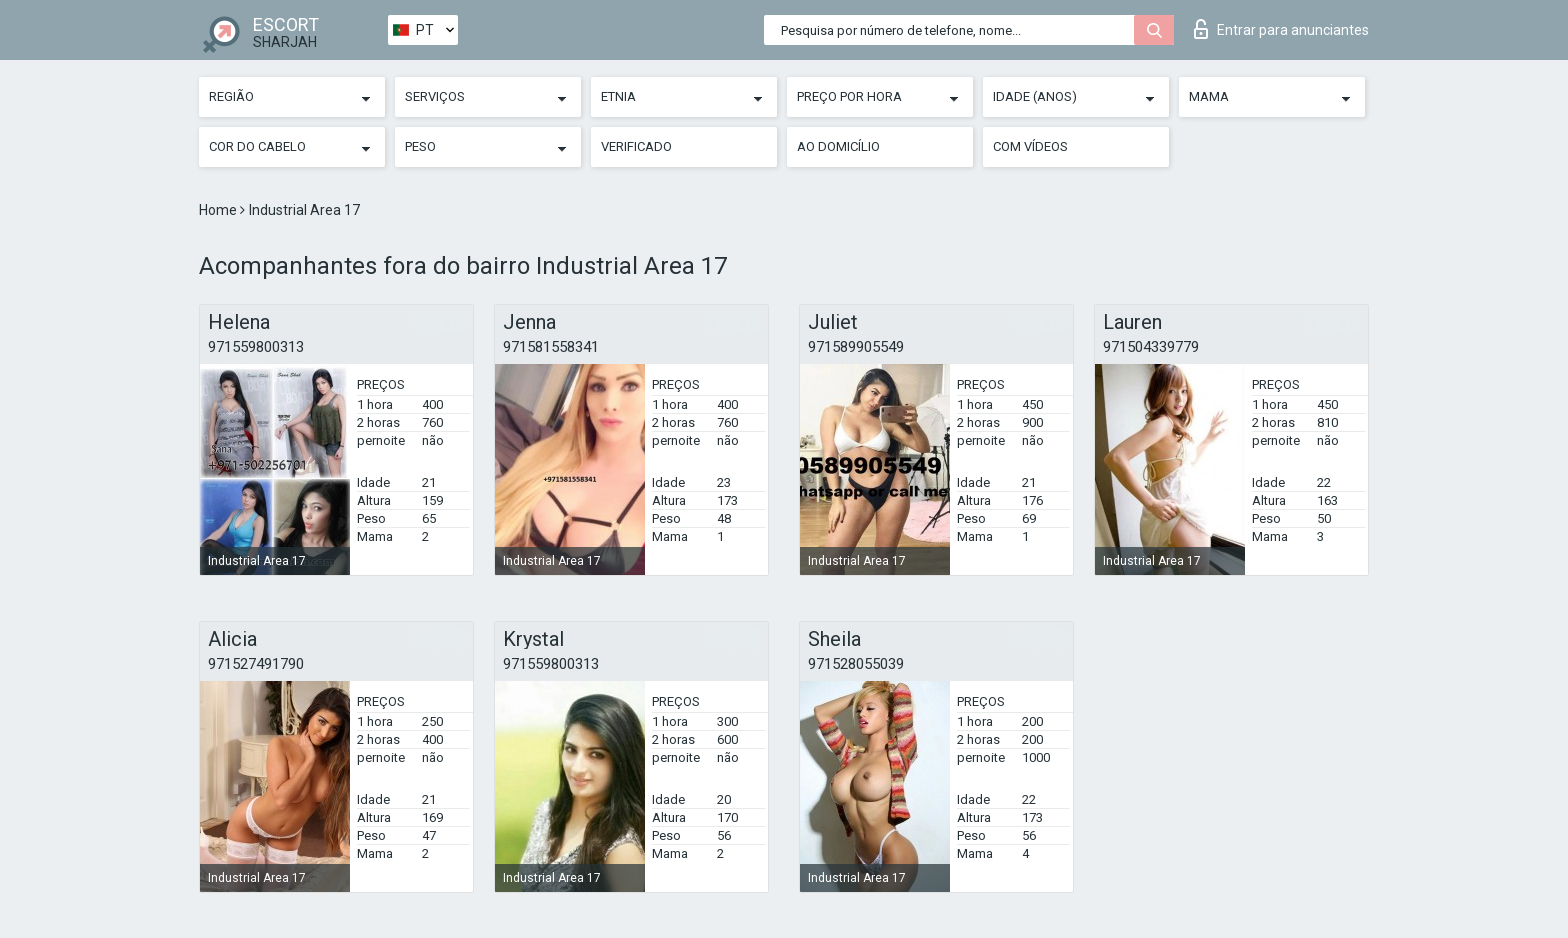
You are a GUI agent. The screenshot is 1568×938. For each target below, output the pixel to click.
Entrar (1281, 29)
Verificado (636, 146)
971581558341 (551, 347)
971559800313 (256, 347)
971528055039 (856, 664)
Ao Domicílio (838, 146)
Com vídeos (1030, 146)
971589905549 (856, 347)
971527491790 (256, 664)
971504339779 (1151, 347)
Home (219, 210)
